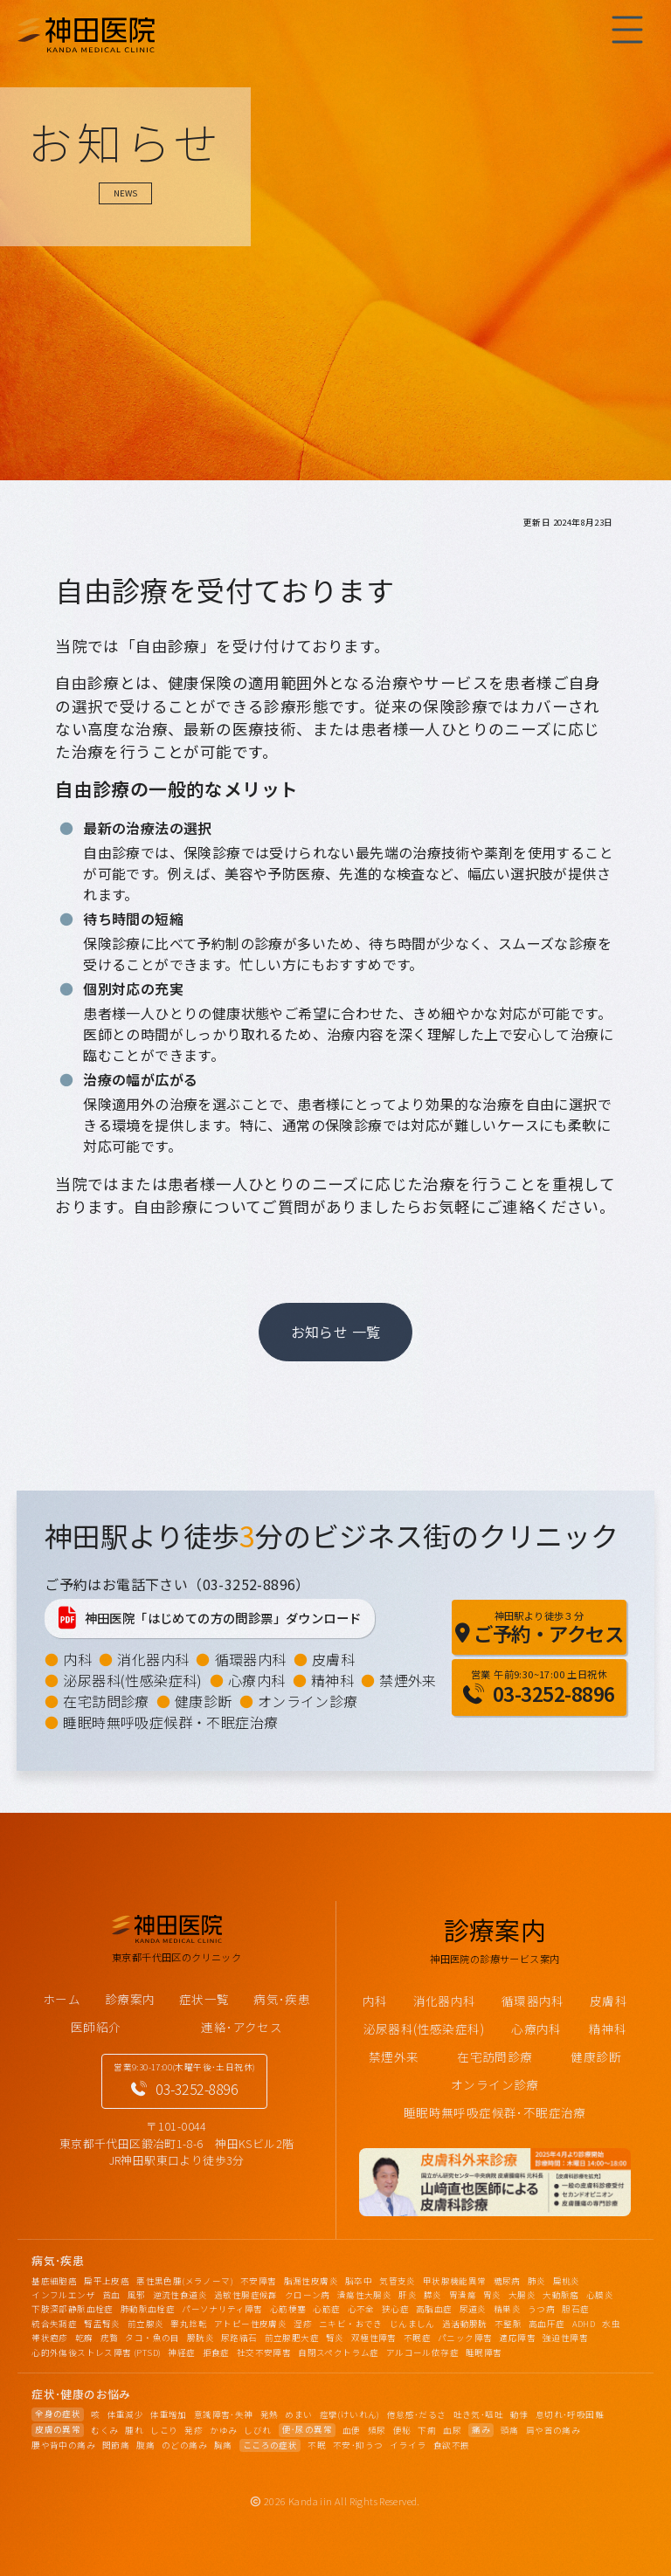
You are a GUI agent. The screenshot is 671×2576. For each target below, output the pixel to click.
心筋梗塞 (288, 2309)
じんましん (412, 2324)
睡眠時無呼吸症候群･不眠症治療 (495, 2112)
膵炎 (433, 2295)
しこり (163, 2430)
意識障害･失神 (223, 2414)
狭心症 (395, 2309)
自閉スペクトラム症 (338, 2352)
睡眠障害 (484, 2352)
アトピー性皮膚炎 (250, 2324)
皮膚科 (333, 1659)
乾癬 (84, 2337)
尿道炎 (473, 2309)
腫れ (134, 2430)
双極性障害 (374, 2337)
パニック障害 (465, 2337)
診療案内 (130, 1999)
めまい (298, 2414)
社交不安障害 (264, 2352)
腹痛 (145, 2445)
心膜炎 (599, 2295)
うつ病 (541, 2309)
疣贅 (109, 2337)
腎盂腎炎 (102, 2324)
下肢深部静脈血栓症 (72, 2309)
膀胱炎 (200, 2337)
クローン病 (307, 2295)
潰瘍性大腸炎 (364, 2295)
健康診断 (203, 1701)
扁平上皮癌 (106, 2281)
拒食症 (216, 2352)
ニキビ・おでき (351, 2324)
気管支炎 (397, 2281)
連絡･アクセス (241, 2026)
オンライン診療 (308, 1701)
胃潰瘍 (462, 2295)
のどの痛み (184, 2445)
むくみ (104, 2430)
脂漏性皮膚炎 (311, 2281)
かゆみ (223, 2430)
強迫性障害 (565, 2337)
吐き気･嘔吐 (478, 2414)
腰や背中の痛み (63, 2445)
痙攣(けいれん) (350, 2414)
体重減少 (125, 2414)
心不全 (361, 2309)
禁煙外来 (408, 1680)
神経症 (181, 2352)
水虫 (611, 2324)
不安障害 (258, 2281)
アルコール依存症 (422, 2352)
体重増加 (168, 2414)
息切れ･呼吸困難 (570, 2414)
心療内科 (257, 1680)
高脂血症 (434, 2309)
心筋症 (326, 2309)
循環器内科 (251, 1659)
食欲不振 (451, 2445)
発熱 (269, 2414)
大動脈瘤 (561, 2295)
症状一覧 (204, 1999)
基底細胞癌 (54, 2281)
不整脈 (508, 2324)
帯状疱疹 (49, 2337)
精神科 (332, 1680)
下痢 (427, 2430)
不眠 (317, 2445)
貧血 (111, 2295)
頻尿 (377, 2430)
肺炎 (537, 2281)
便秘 (402, 2430)
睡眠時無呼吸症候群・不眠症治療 (170, 1722)
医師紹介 (96, 2026)
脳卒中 (358, 2281)
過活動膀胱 (465, 2324)
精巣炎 (507, 2309)
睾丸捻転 (188, 2324)
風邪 (137, 2295)
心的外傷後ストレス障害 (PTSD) (96, 2352)
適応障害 (517, 2337)
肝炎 (407, 2295)
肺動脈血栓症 (148, 2309)
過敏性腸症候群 (246, 2295)
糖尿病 (507, 2281)
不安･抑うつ (358, 2445)
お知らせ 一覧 (336, 1331)
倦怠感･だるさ (416, 2414)
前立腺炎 (146, 2324)
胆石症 (575, 2309)
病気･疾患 (281, 1999)
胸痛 (223, 2445)
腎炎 (335, 2337)
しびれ (257, 2430)
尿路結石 (239, 2337)
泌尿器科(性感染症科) (132, 1680)
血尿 (452, 2430)
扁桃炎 (566, 2281)
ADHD (584, 2324)
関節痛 (115, 2445)
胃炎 (492, 2295)
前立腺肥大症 (292, 2337)
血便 (351, 2430)
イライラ (408, 2445)
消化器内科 (153, 1659)
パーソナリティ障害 (222, 2309)
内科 (77, 1659)
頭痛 (510, 2430)
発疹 (193, 2430)
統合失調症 (54, 2324)
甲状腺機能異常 (455, 2281)
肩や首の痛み (553, 2430)
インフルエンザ (63, 2295)
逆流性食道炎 (180, 2295)
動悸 (519, 2414)
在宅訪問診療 (106, 1701)
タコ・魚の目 (152, 2337)
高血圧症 (547, 2324)
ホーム (61, 1999)
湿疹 (303, 2324)
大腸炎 (522, 2295)
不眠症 (417, 2337)
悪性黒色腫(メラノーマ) (184, 2281)
